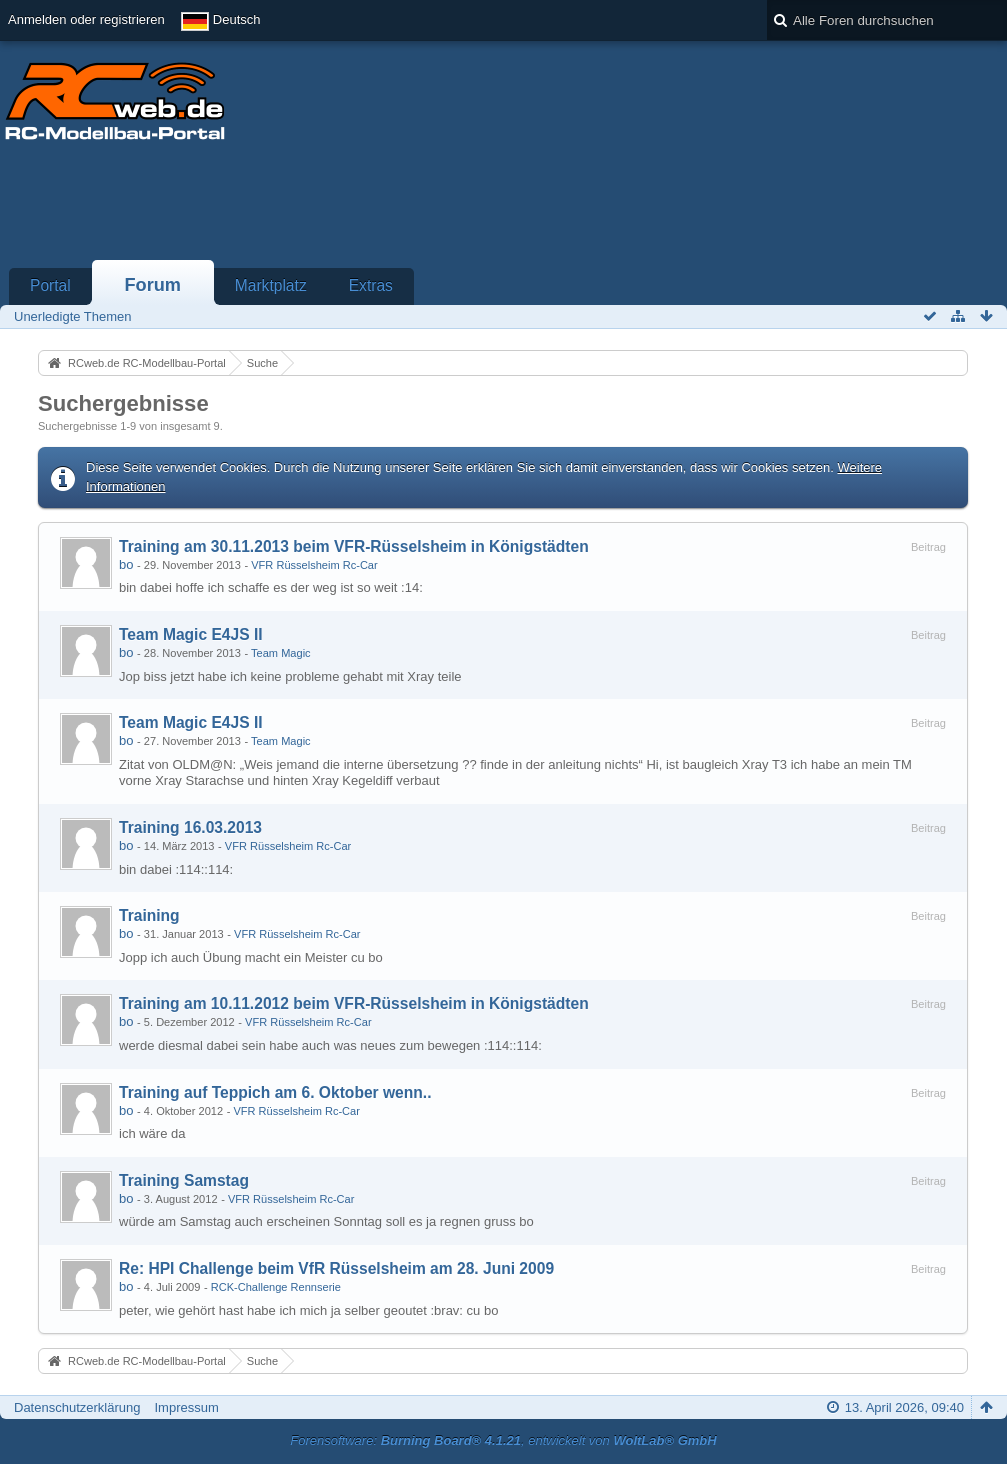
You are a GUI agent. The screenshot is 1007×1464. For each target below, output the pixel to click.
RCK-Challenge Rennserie (276, 1287)
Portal (50, 285)
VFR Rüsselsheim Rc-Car (314, 565)
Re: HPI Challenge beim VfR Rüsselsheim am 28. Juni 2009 (336, 1268)
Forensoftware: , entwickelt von (503, 1440)
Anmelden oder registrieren (86, 19)
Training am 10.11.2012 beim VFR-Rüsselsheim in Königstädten (354, 1003)
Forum (152, 285)
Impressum (186, 1407)
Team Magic (281, 653)
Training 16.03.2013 (190, 827)
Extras (371, 285)
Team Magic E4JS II (191, 634)
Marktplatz (271, 285)
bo (126, 564)
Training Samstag (184, 1180)
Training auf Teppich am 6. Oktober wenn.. (275, 1092)
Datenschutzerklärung (77, 1407)
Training (149, 915)
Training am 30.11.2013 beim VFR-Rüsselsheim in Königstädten (354, 546)
